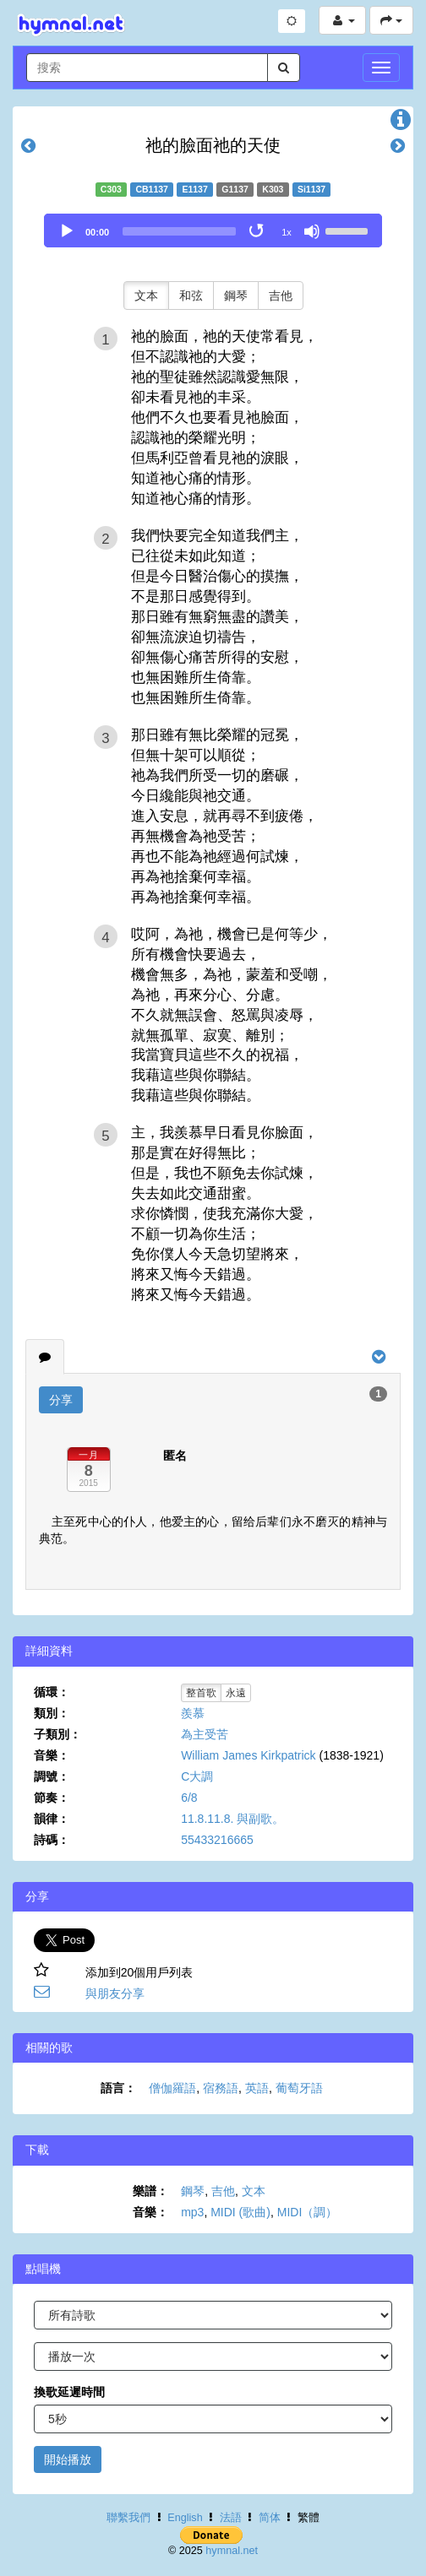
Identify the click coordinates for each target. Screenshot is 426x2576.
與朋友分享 (115, 1993)
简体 (270, 2518)
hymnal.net (231, 2551)
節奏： (51, 1797)
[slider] (179, 231)
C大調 (197, 1776)
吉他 (280, 295)
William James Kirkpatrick (248, 1755)
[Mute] (311, 231)
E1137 (194, 189)
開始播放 (67, 2459)
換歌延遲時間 (69, 2392)
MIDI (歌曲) (240, 2212)
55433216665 (217, 1840)
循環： (51, 1692)
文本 (146, 295)
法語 (231, 2518)
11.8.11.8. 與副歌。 (232, 1818)
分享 (61, 1400)
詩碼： (51, 1840)
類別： (51, 1713)
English (184, 2518)
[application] (213, 230)
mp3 (192, 2212)
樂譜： (150, 2191)
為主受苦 (204, 1734)
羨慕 (193, 1713)
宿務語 (220, 2088)
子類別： (57, 1734)
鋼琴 (236, 295)
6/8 (189, 1797)
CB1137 (151, 189)
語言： (118, 2088)
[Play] (66, 231)
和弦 (191, 295)
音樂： (51, 1755)
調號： (51, 1776)
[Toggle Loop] (257, 231)
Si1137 (311, 189)
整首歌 (201, 1693)
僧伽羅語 (172, 2088)
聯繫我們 (128, 2518)
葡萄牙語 (299, 2088)
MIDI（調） (307, 2212)
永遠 (236, 1693)
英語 (257, 2088)
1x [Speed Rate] (286, 232)
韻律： (51, 1818)
